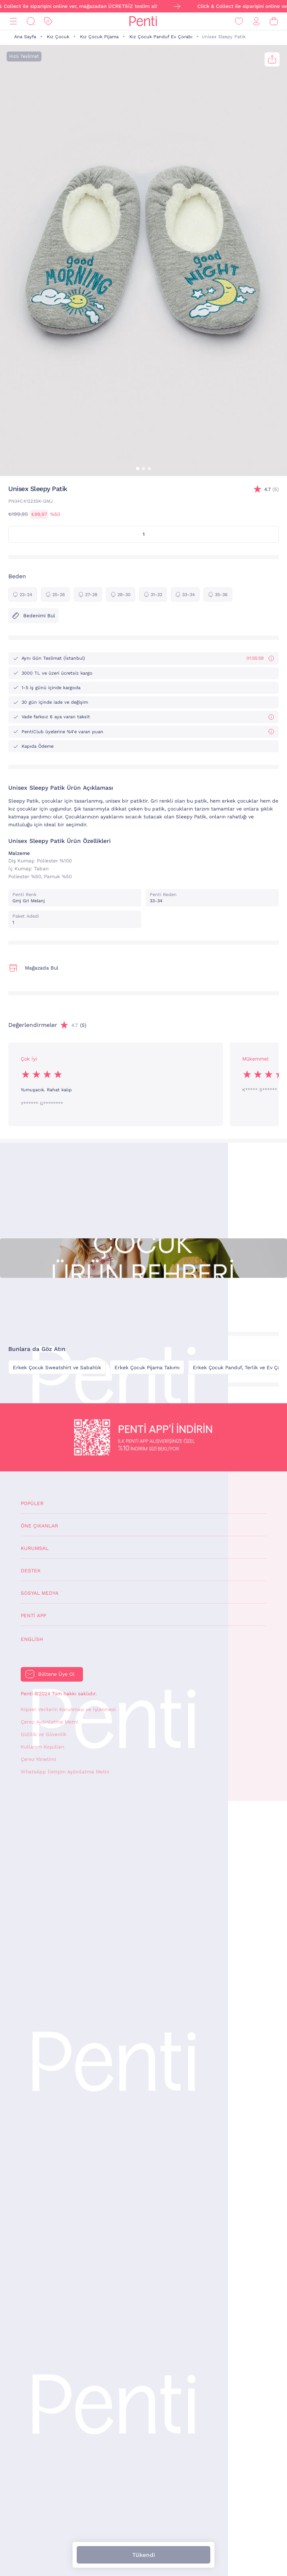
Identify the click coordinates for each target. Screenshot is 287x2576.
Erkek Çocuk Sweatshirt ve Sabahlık (57, 1367)
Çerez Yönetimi (38, 1759)
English (32, 1639)
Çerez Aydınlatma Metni (49, 1722)
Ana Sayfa (25, 36)
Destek (31, 1571)
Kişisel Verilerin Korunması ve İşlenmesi (68, 1709)
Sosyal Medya (39, 1593)
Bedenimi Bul (33, 615)
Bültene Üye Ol (56, 1674)
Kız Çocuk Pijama (99, 36)
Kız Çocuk (58, 36)
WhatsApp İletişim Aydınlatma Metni (65, 1772)
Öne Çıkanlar (39, 1526)
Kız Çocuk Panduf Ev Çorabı (160, 36)
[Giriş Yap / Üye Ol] (256, 21)
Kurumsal (35, 1548)
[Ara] (31, 21)
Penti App (33, 1615)
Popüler (32, 1503)
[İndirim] (48, 21)
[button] (137, 468)
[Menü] (13, 21)
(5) (271, 490)
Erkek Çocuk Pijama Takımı (147, 1367)
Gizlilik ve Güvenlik (43, 1734)
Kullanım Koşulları (42, 1747)
